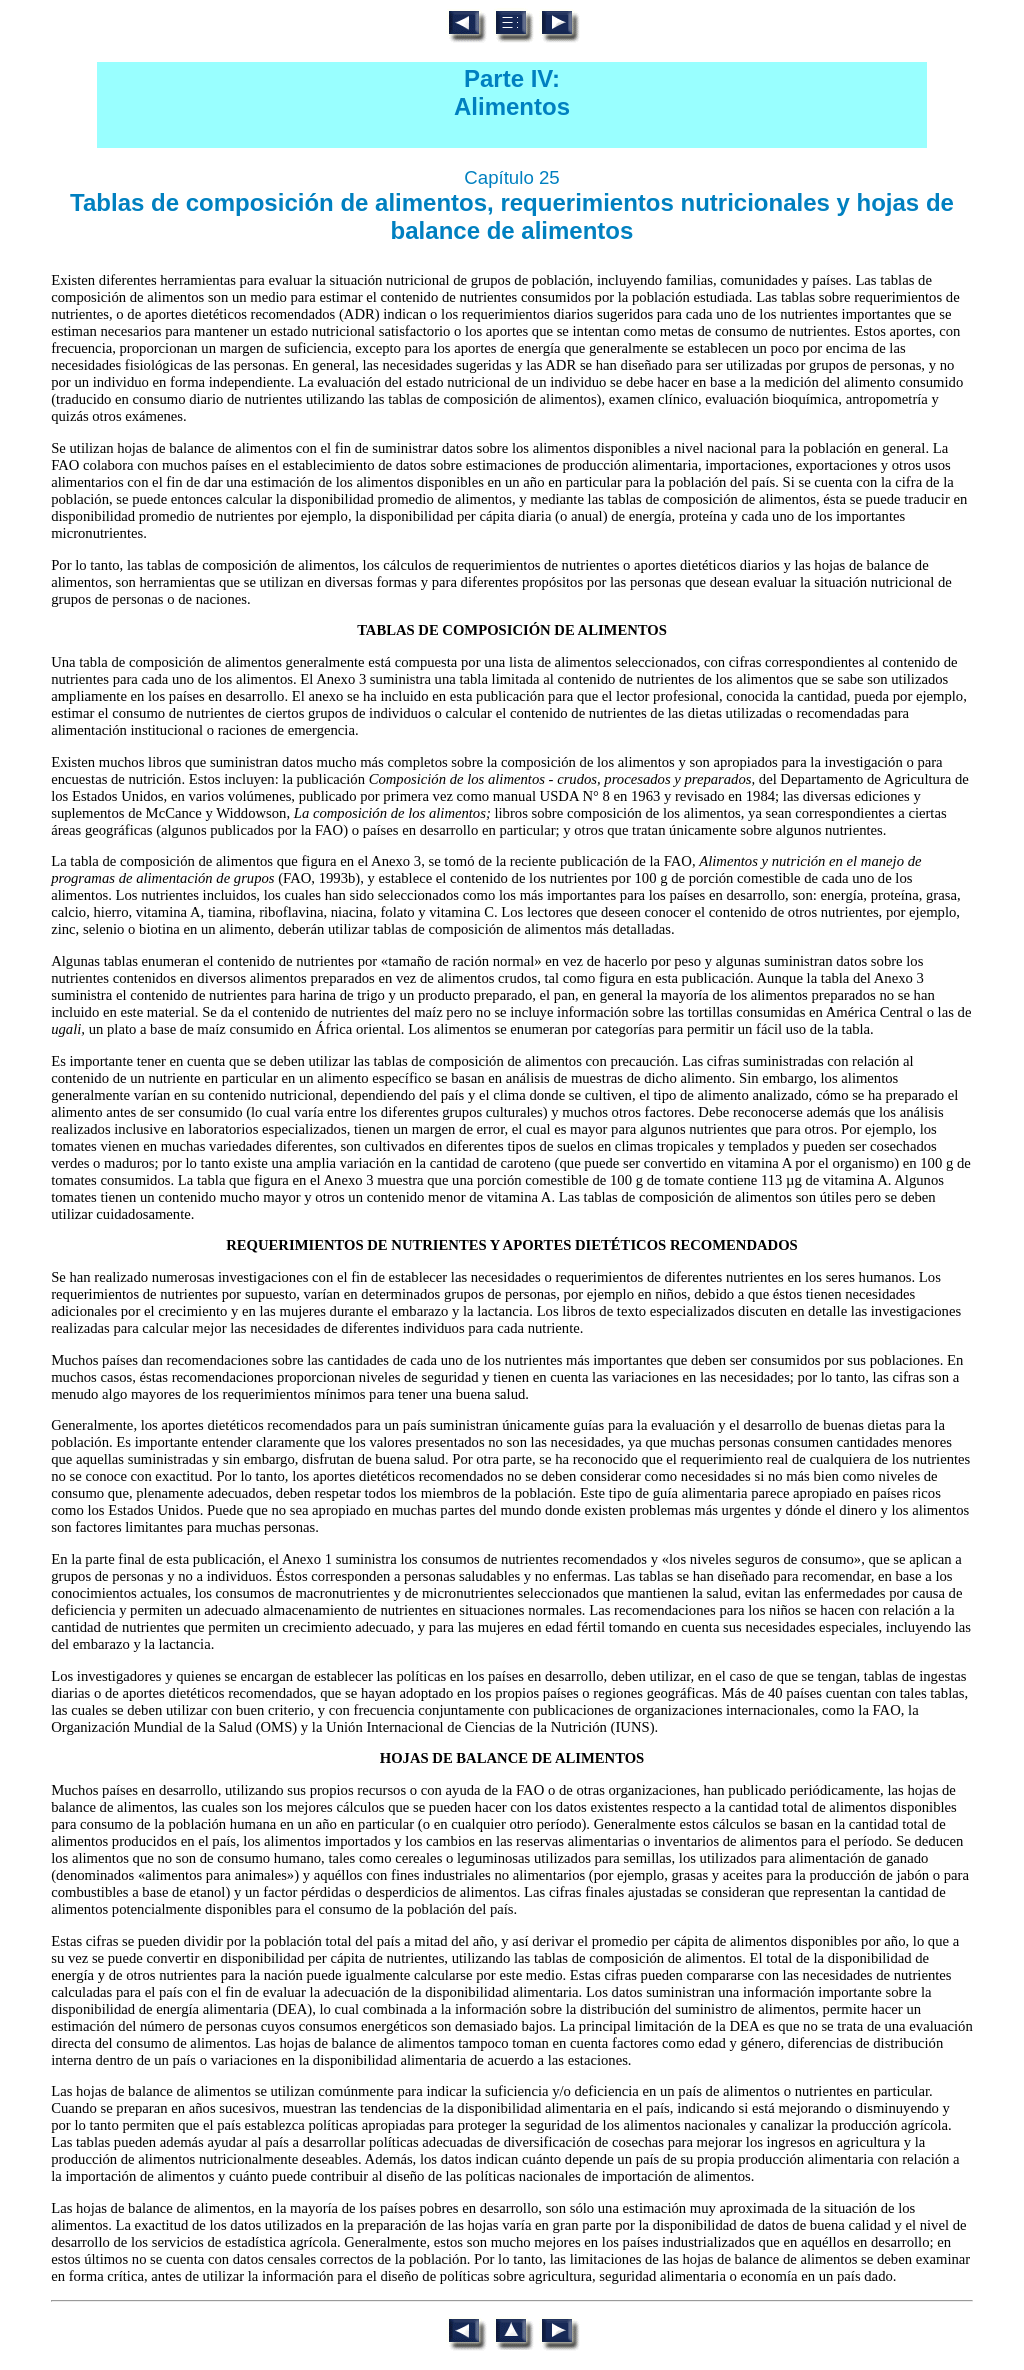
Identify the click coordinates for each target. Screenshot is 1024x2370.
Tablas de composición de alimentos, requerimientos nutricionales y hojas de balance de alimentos (512, 216)
